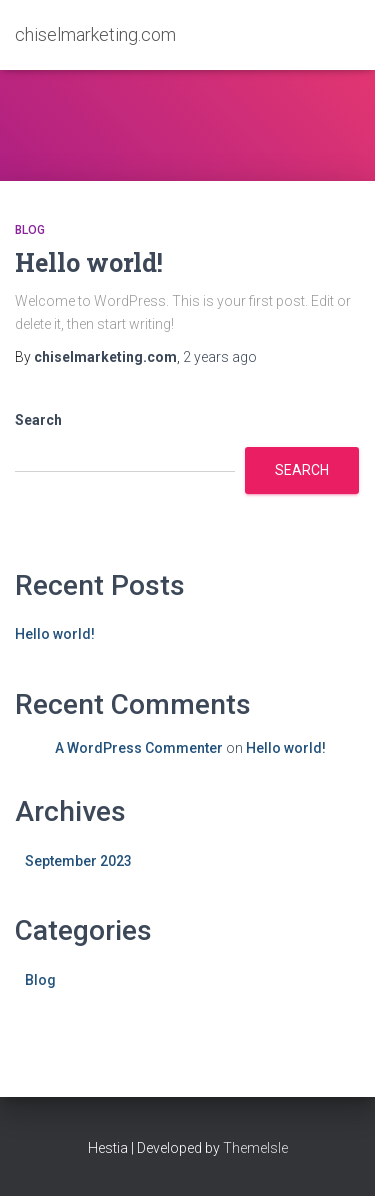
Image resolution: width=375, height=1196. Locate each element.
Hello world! (89, 262)
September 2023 (78, 861)
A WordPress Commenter (139, 748)
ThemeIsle (255, 1148)
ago (220, 357)
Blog (30, 230)
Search (38, 420)
